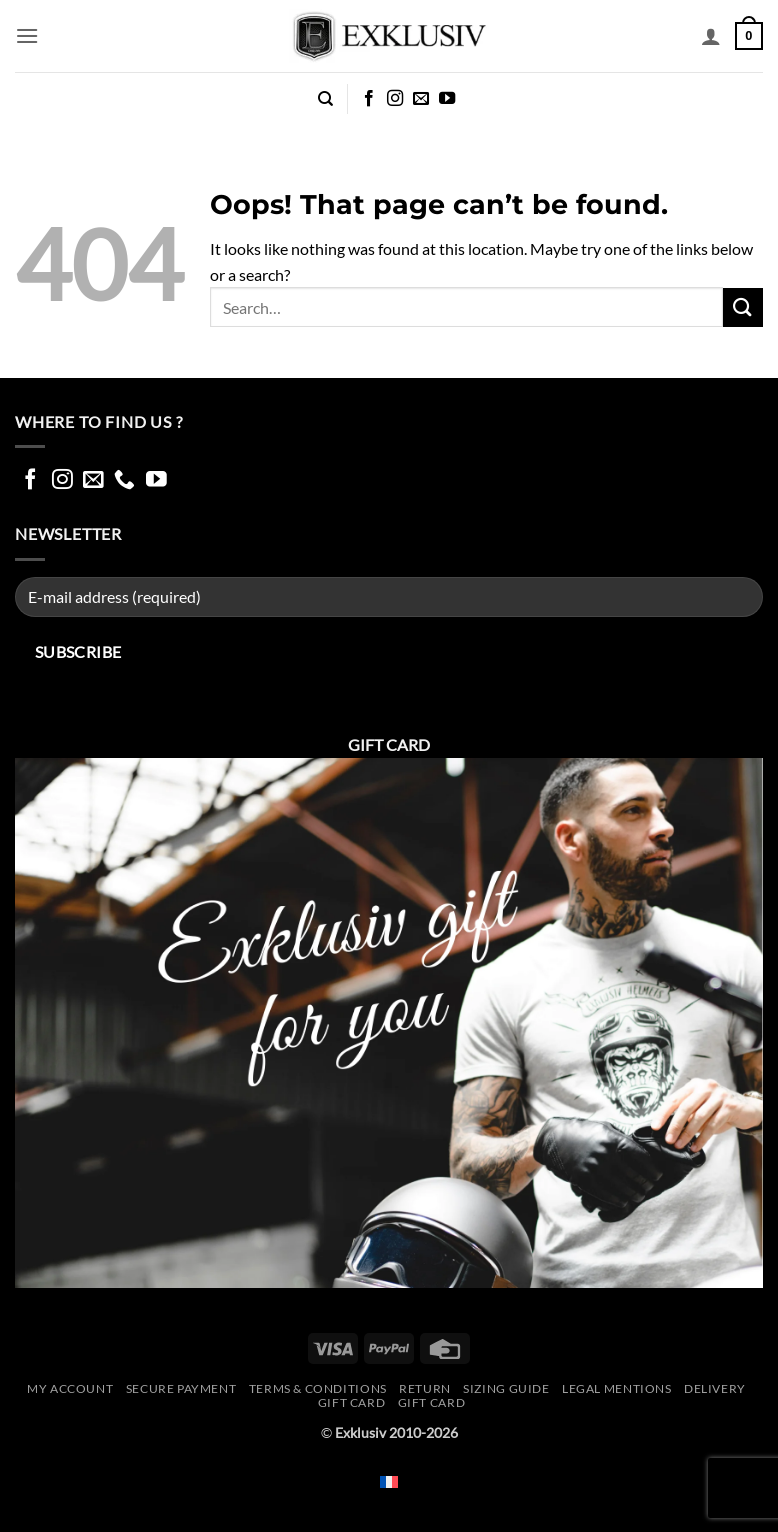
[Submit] (743, 307)
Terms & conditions (318, 1388)
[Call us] (124, 480)
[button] (27, 35)
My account (70, 1388)
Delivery (715, 1388)
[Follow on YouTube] (447, 99)
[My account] (711, 36)
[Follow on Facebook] (369, 99)
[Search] (325, 99)
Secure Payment (181, 1388)
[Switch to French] (389, 1480)
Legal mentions (617, 1388)
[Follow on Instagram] (395, 99)
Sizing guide (506, 1388)
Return (425, 1388)
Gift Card (352, 1402)
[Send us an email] (421, 99)
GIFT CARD (432, 1402)
